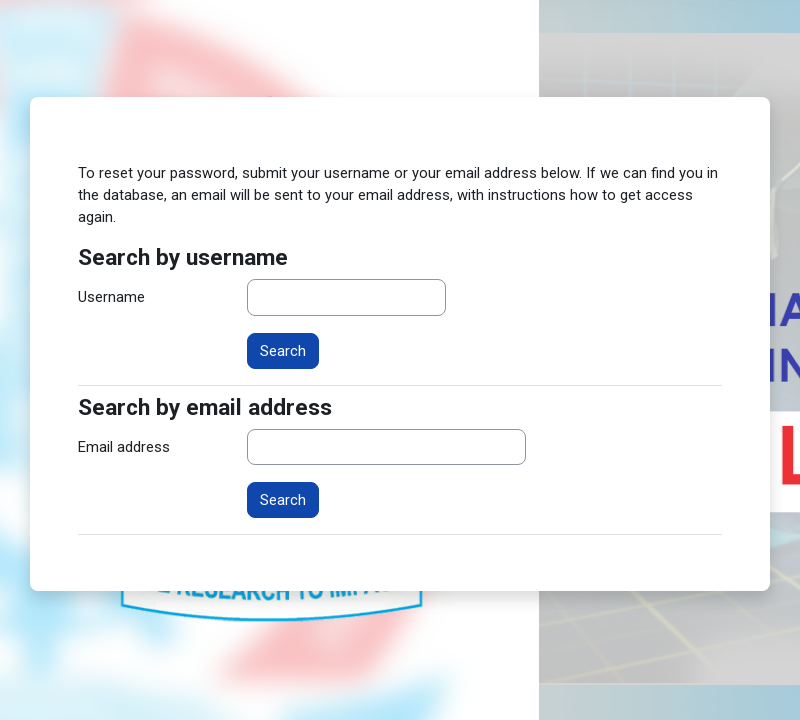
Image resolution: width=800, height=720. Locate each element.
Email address (124, 447)
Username (111, 297)
